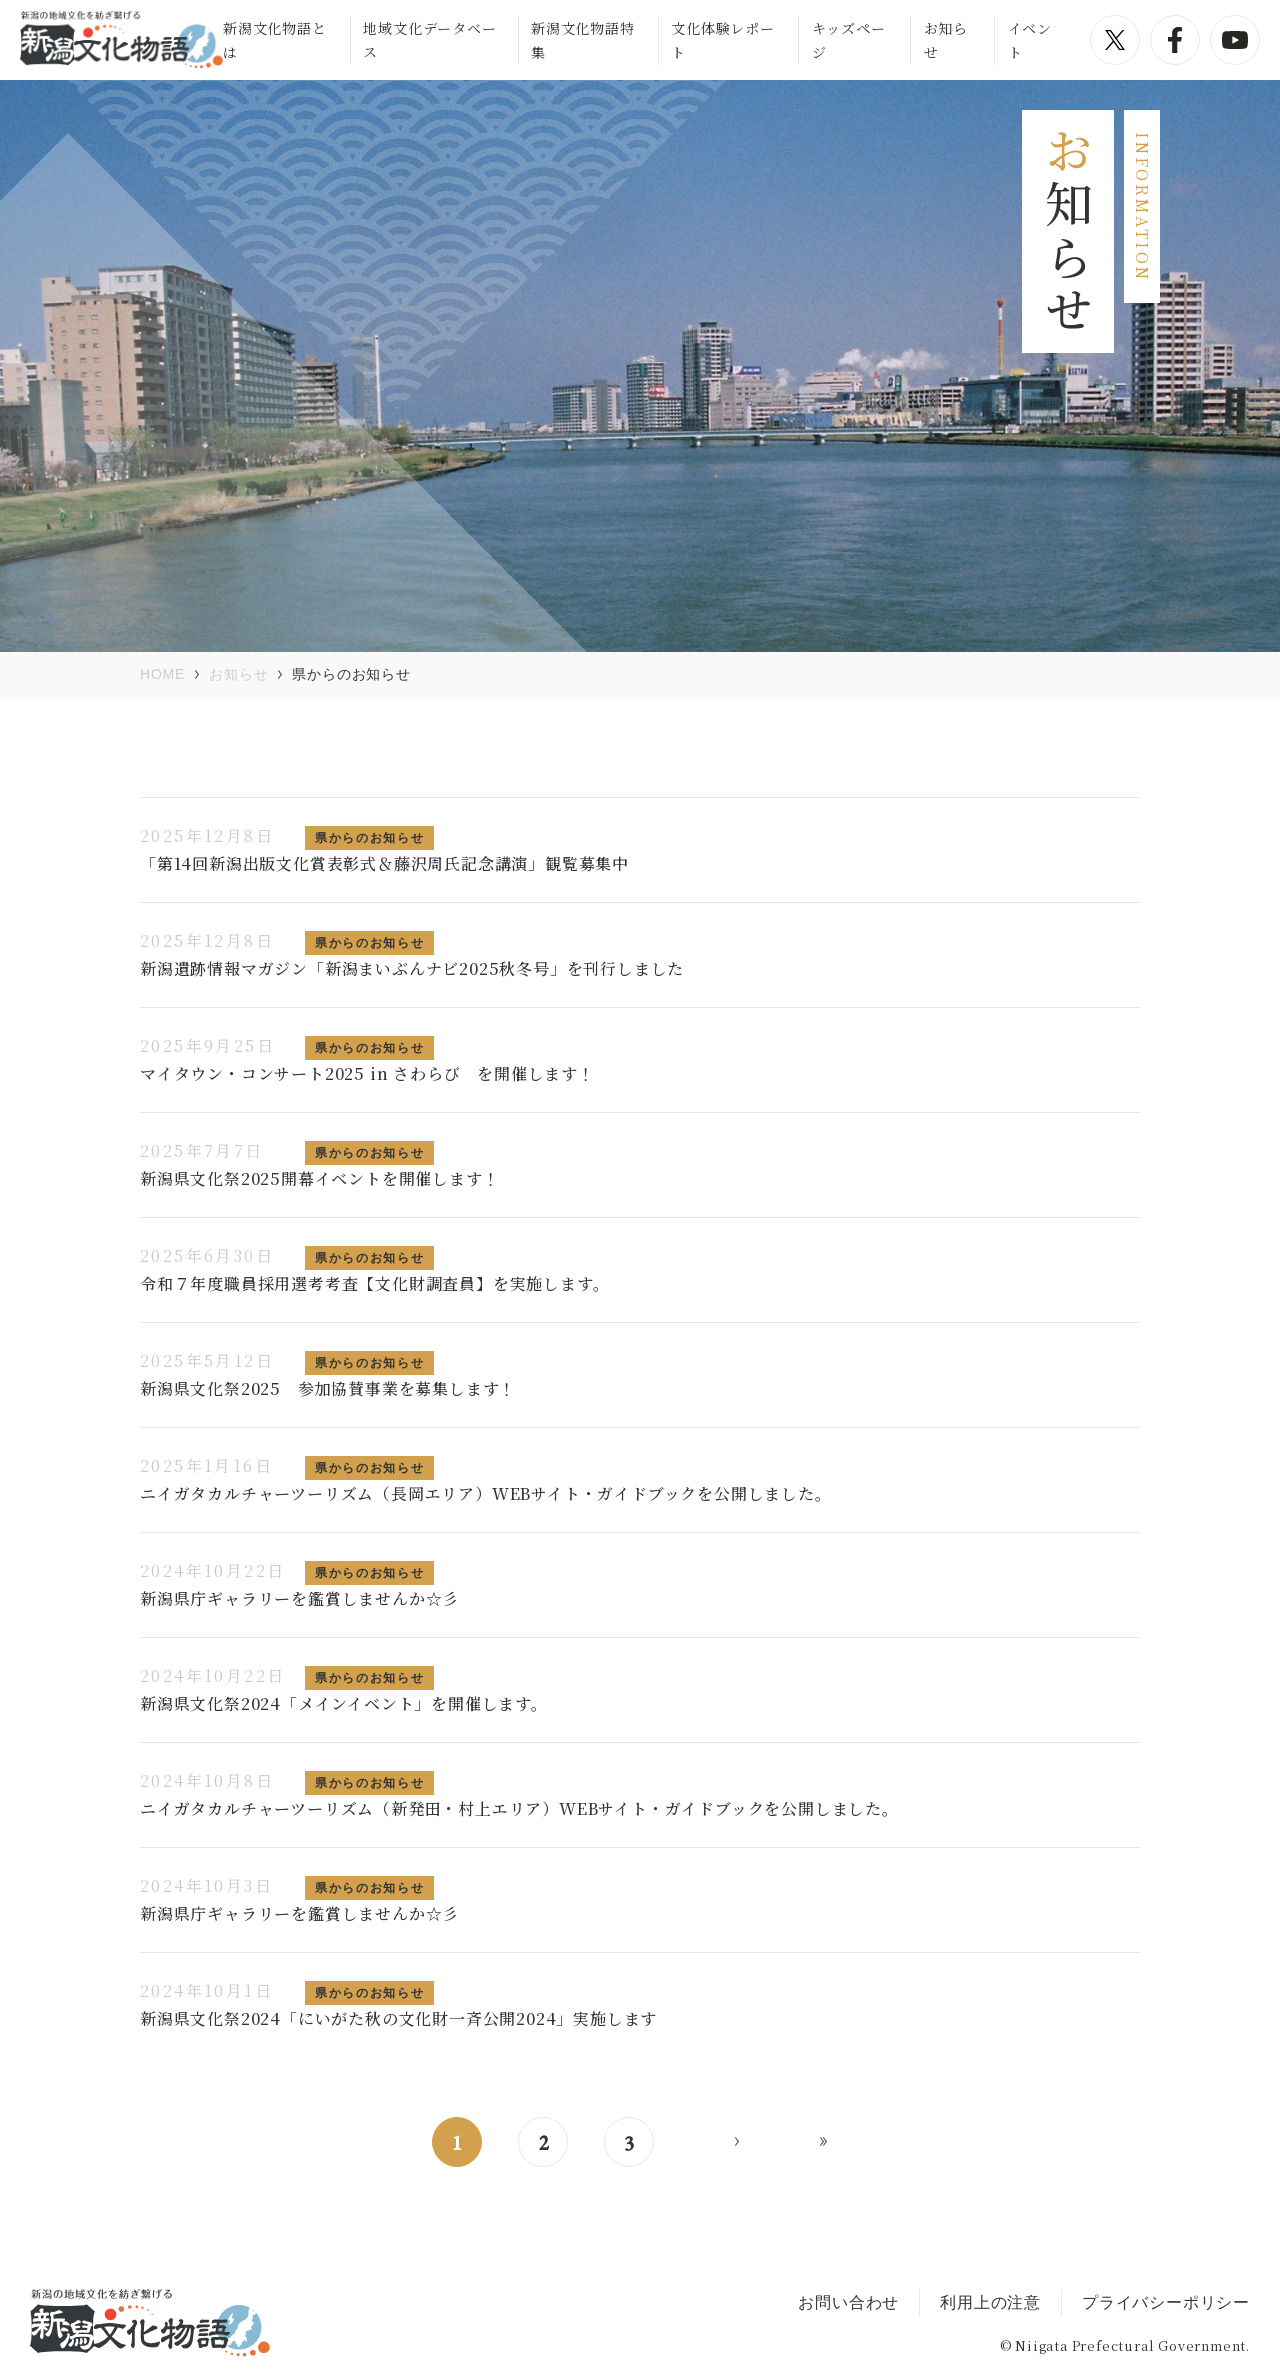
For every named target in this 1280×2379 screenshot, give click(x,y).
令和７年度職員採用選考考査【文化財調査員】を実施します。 (374, 1283)
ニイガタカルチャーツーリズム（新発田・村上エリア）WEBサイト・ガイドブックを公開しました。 (519, 1808)
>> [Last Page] (823, 2142)
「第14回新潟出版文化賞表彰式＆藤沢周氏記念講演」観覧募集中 (384, 863)
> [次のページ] (737, 2142)
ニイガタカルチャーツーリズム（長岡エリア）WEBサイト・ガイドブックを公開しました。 (486, 1493)
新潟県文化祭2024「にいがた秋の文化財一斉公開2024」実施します (398, 2018)
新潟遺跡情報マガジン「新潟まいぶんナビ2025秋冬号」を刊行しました (412, 968)
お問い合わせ (848, 2302)
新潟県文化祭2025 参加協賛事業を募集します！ (328, 1388)
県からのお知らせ (369, 838)
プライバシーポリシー (1166, 2302)
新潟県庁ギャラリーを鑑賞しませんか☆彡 (299, 1598)
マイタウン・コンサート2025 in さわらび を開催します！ (367, 1073)
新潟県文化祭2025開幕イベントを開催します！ (319, 1178)
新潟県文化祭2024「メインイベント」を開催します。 (344, 1703)
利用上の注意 (990, 2302)
